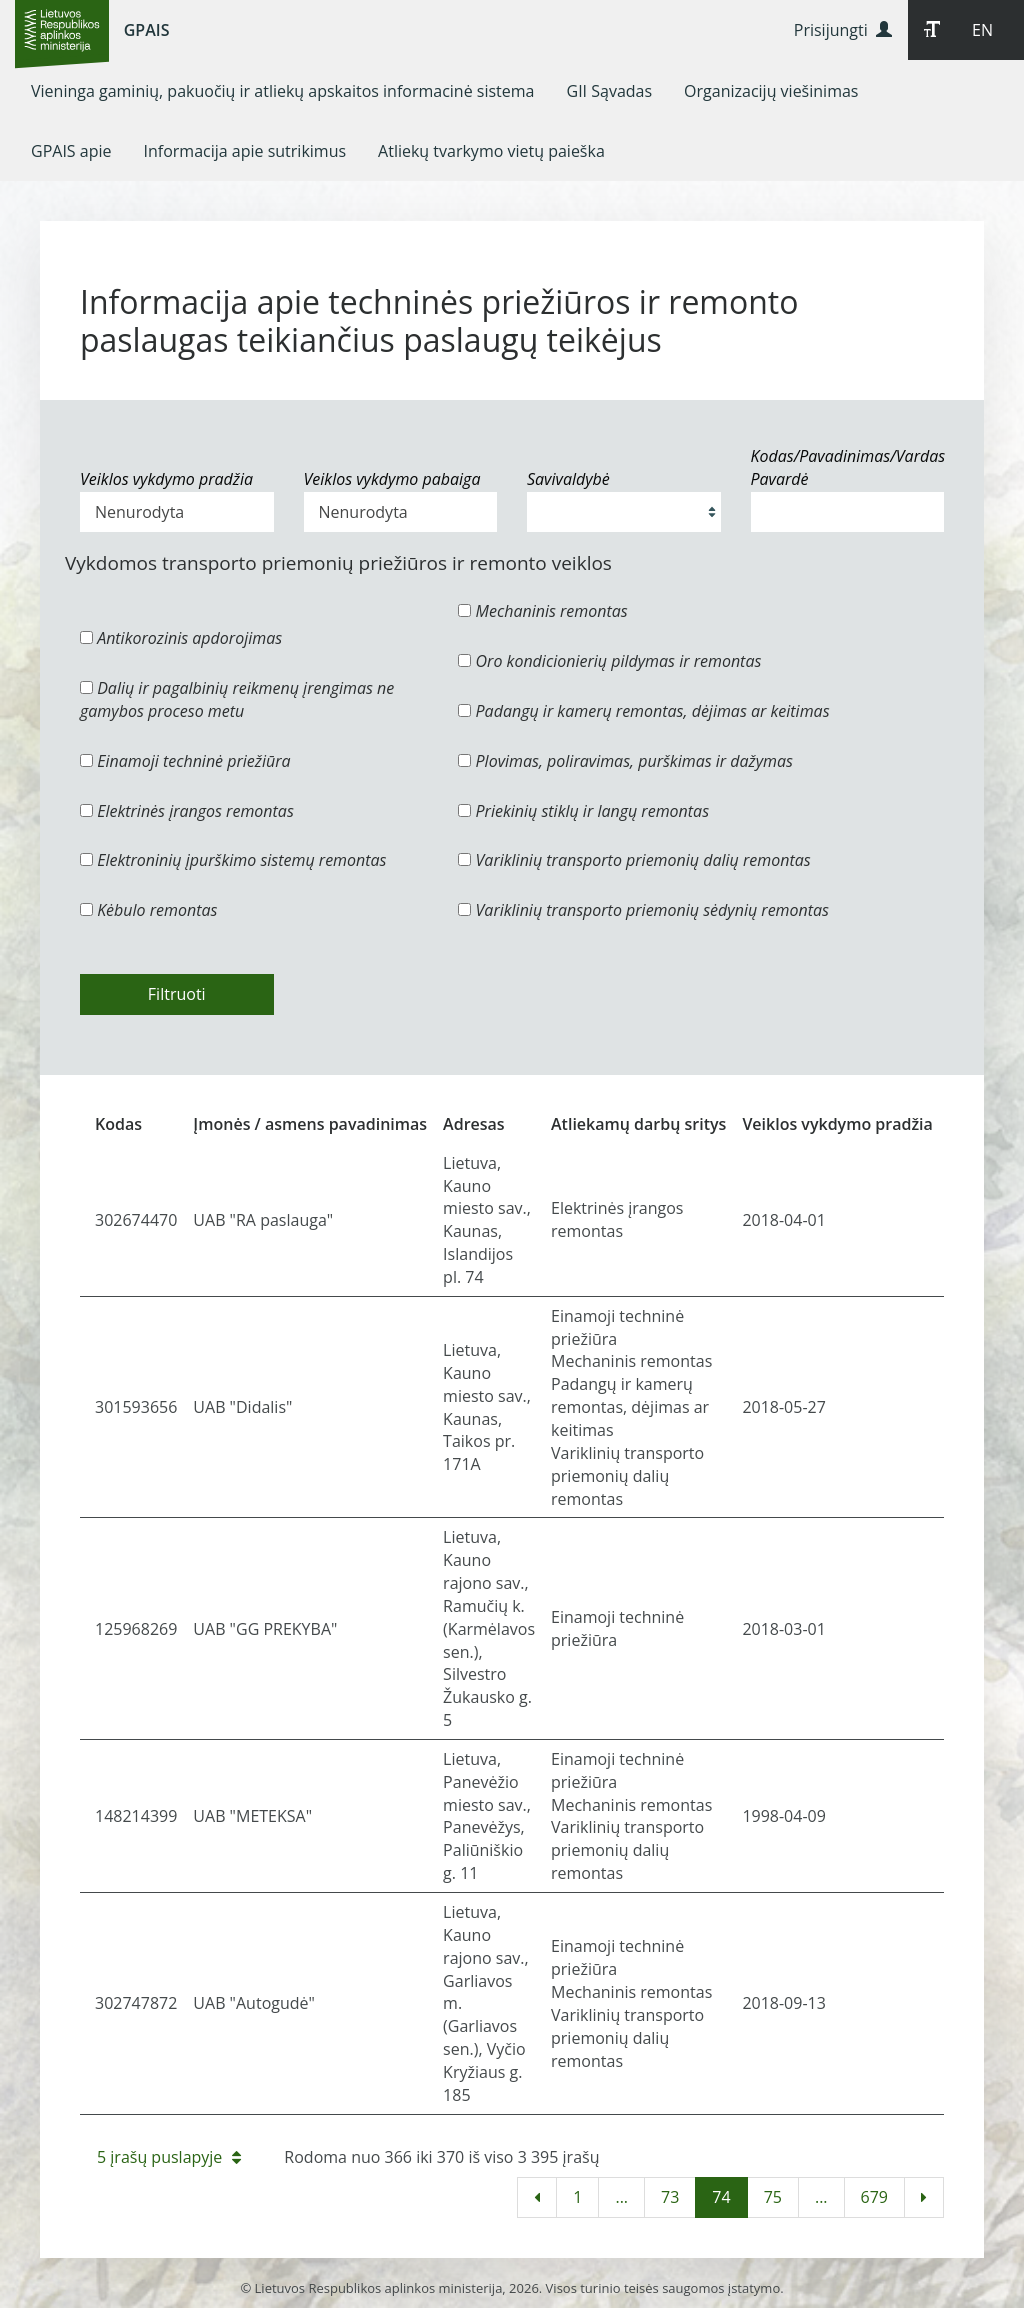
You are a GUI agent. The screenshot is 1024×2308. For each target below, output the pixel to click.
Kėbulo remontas (148, 910)
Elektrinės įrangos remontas (187, 811)
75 (773, 2197)
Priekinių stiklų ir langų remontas (583, 811)
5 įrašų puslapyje (169, 2157)
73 (670, 2197)
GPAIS (147, 30)
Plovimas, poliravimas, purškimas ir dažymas (625, 761)
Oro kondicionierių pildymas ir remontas (609, 661)
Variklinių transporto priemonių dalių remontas (634, 860)
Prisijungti (843, 30)
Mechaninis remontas (542, 611)
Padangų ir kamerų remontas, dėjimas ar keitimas (643, 711)
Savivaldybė (568, 479)
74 (721, 2197)
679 (874, 2197)
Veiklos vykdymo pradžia (166, 479)
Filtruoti (177, 994)
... (621, 2197)
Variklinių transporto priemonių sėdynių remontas (643, 910)
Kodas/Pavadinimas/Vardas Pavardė (848, 467)
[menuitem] (283, 91)
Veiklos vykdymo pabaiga (392, 479)
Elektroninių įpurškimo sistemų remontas (233, 860)
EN (982, 30)
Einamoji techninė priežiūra (185, 761)
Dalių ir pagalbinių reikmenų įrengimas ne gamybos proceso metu (237, 699)
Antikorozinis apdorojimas (181, 638)
